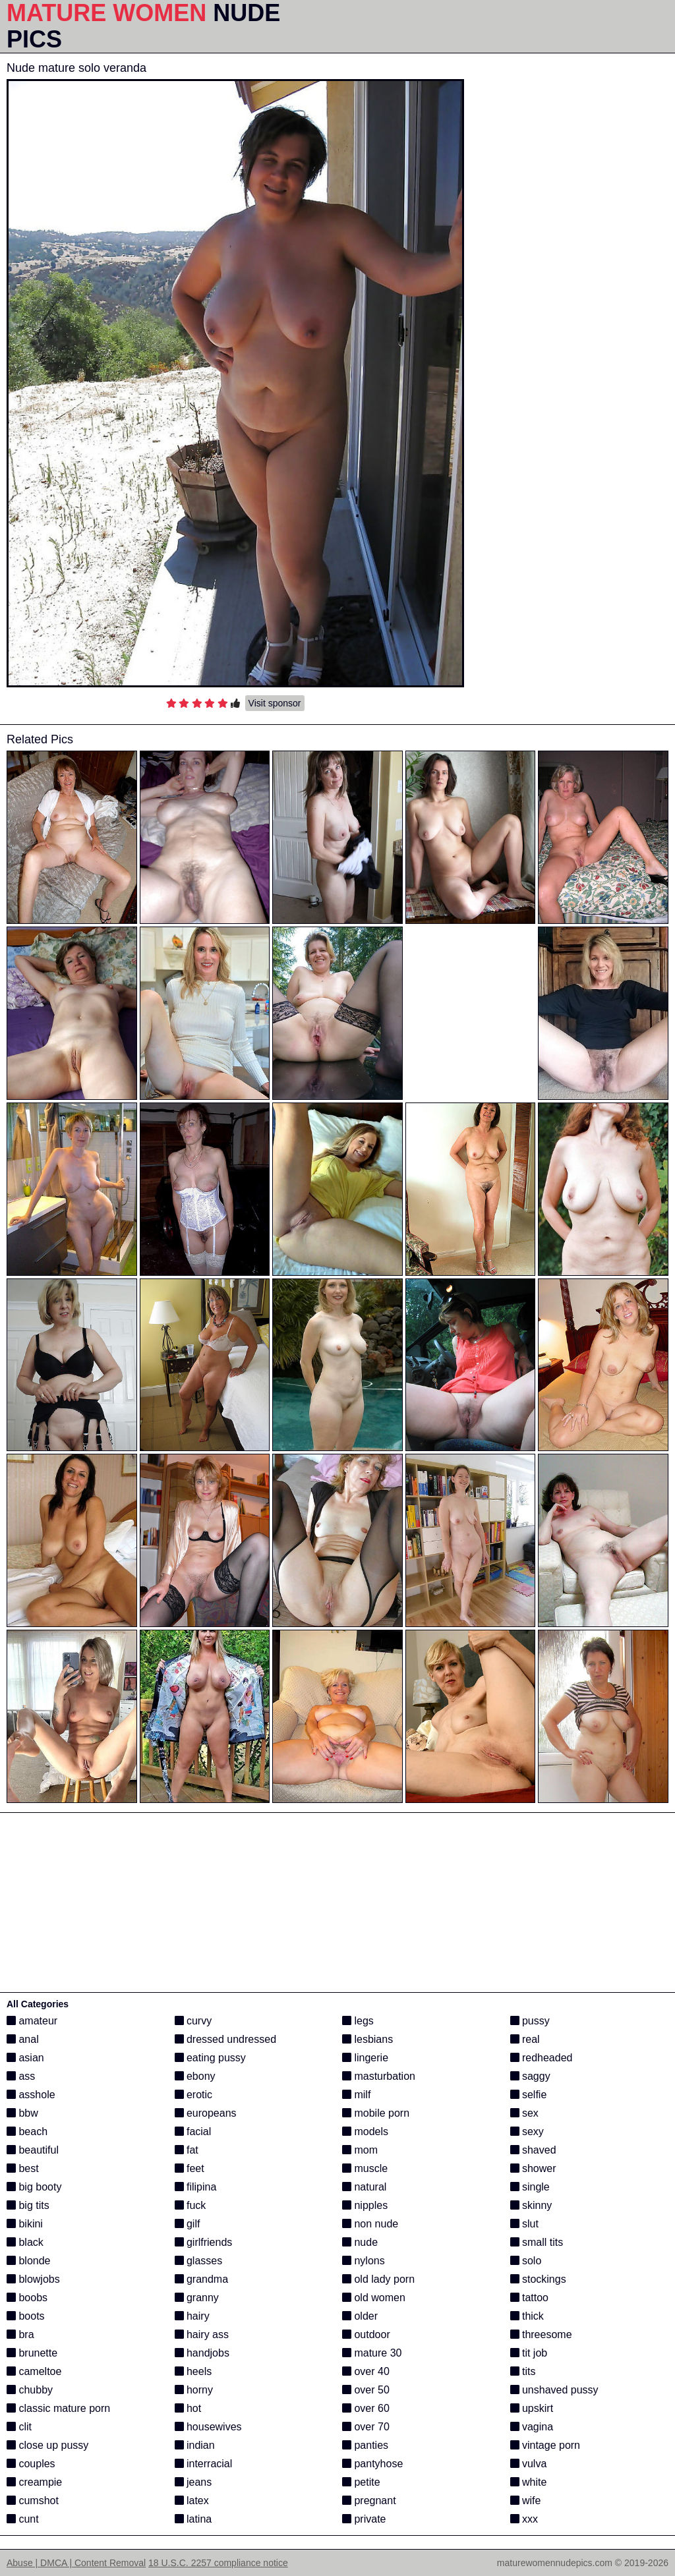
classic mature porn (58, 2408)
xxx (524, 2519)
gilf (187, 2223)
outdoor (366, 2334)
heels (193, 2371)
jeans (193, 2482)
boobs (27, 2297)
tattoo (529, 2297)
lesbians (367, 2039)
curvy (193, 2020)
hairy (192, 2316)
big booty (34, 2186)
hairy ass (202, 2334)
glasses (199, 2260)
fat (186, 2150)
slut (524, 2223)
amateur (32, 2020)
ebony (195, 2076)
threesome (541, 2334)
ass (21, 2076)
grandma (202, 2279)
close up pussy (47, 2445)
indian (195, 2445)
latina (193, 2519)
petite (361, 2482)
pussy (530, 2020)
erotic (194, 2094)
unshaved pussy (554, 2389)
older (360, 2316)
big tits (28, 2205)
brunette (32, 2353)
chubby (30, 2389)
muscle (365, 2168)
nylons (363, 2260)
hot (188, 2408)
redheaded (541, 2057)
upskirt (532, 2408)
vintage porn (545, 2445)
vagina (532, 2426)
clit (19, 2426)
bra (20, 2334)
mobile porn (375, 2113)
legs (358, 2020)
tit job (529, 2353)
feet (189, 2168)
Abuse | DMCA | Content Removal (76, 2563)
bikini (25, 2223)
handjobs (202, 2353)
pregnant (369, 2500)
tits (523, 2371)
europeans (206, 2113)
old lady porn (378, 2279)
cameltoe (34, 2371)
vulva (528, 2463)
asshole (31, 2094)
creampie (34, 2482)
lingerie (365, 2057)
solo (526, 2260)
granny (197, 2297)
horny (194, 2389)
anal (23, 2039)
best (23, 2168)
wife (525, 2500)
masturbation (378, 2076)
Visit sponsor (275, 703)
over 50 (366, 2389)
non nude (370, 2223)
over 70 (366, 2426)
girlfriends (204, 2242)
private (364, 2519)
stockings (538, 2279)
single (530, 2186)
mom (360, 2150)
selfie (528, 2094)
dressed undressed (226, 2039)
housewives (208, 2426)
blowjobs (33, 2279)
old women (373, 2297)
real (525, 2039)
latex (192, 2500)
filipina (196, 2186)
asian (25, 2057)
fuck (190, 2205)
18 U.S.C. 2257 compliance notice (218, 2563)
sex (524, 2113)
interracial (204, 2463)
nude (360, 2242)
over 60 (366, 2408)
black (25, 2242)
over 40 (366, 2371)
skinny (531, 2205)
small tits (537, 2242)
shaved (533, 2150)
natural (364, 2186)
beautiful (33, 2150)
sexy (527, 2131)
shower (533, 2168)
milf (356, 2094)
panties (365, 2445)
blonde (29, 2260)
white (528, 2482)
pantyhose (372, 2463)
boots (26, 2316)
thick (527, 2316)
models (365, 2131)
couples (31, 2463)
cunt (23, 2519)
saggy (530, 2076)
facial (193, 2131)
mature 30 (371, 2353)
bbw (22, 2113)
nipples (365, 2205)
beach (27, 2131)
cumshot (33, 2500)
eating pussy (210, 2057)
